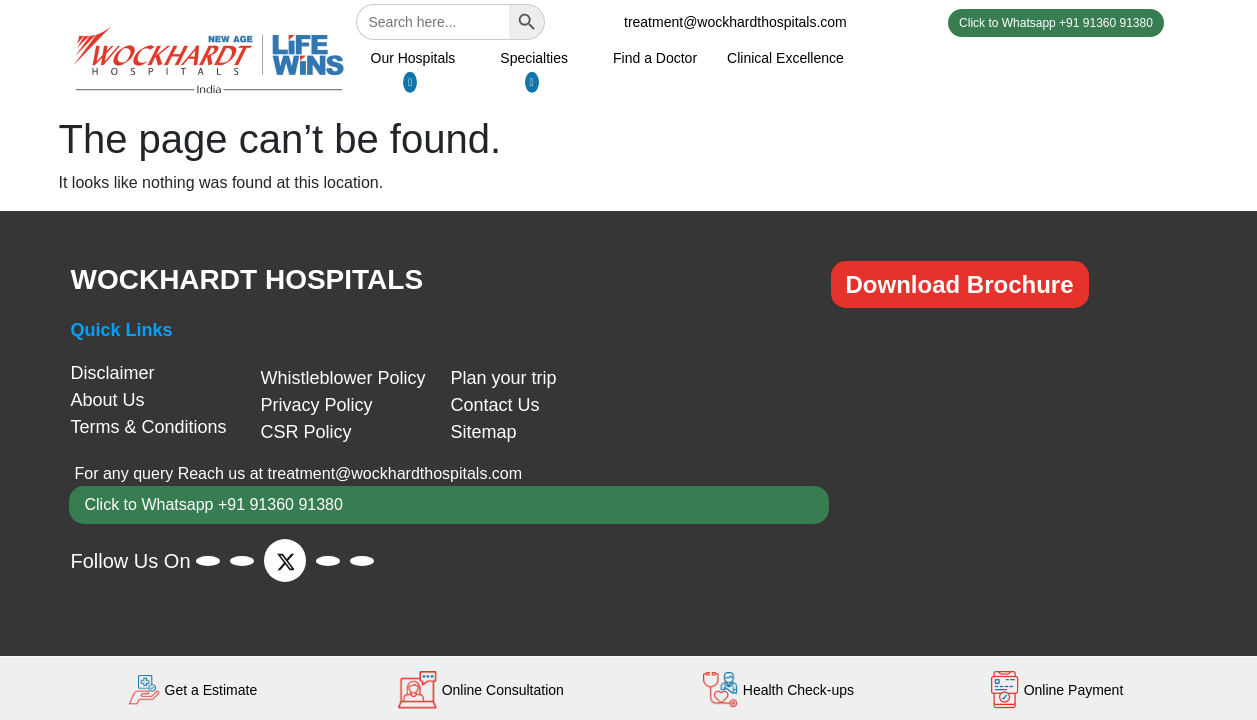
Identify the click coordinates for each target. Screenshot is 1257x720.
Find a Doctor (655, 58)
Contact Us (495, 405)
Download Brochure (960, 284)
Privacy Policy (317, 405)
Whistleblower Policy (343, 378)
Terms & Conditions (149, 427)
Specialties (534, 58)
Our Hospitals (413, 58)
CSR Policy (306, 432)
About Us (108, 400)
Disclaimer (113, 373)
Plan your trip (504, 378)
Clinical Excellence (785, 58)
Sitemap (484, 432)
